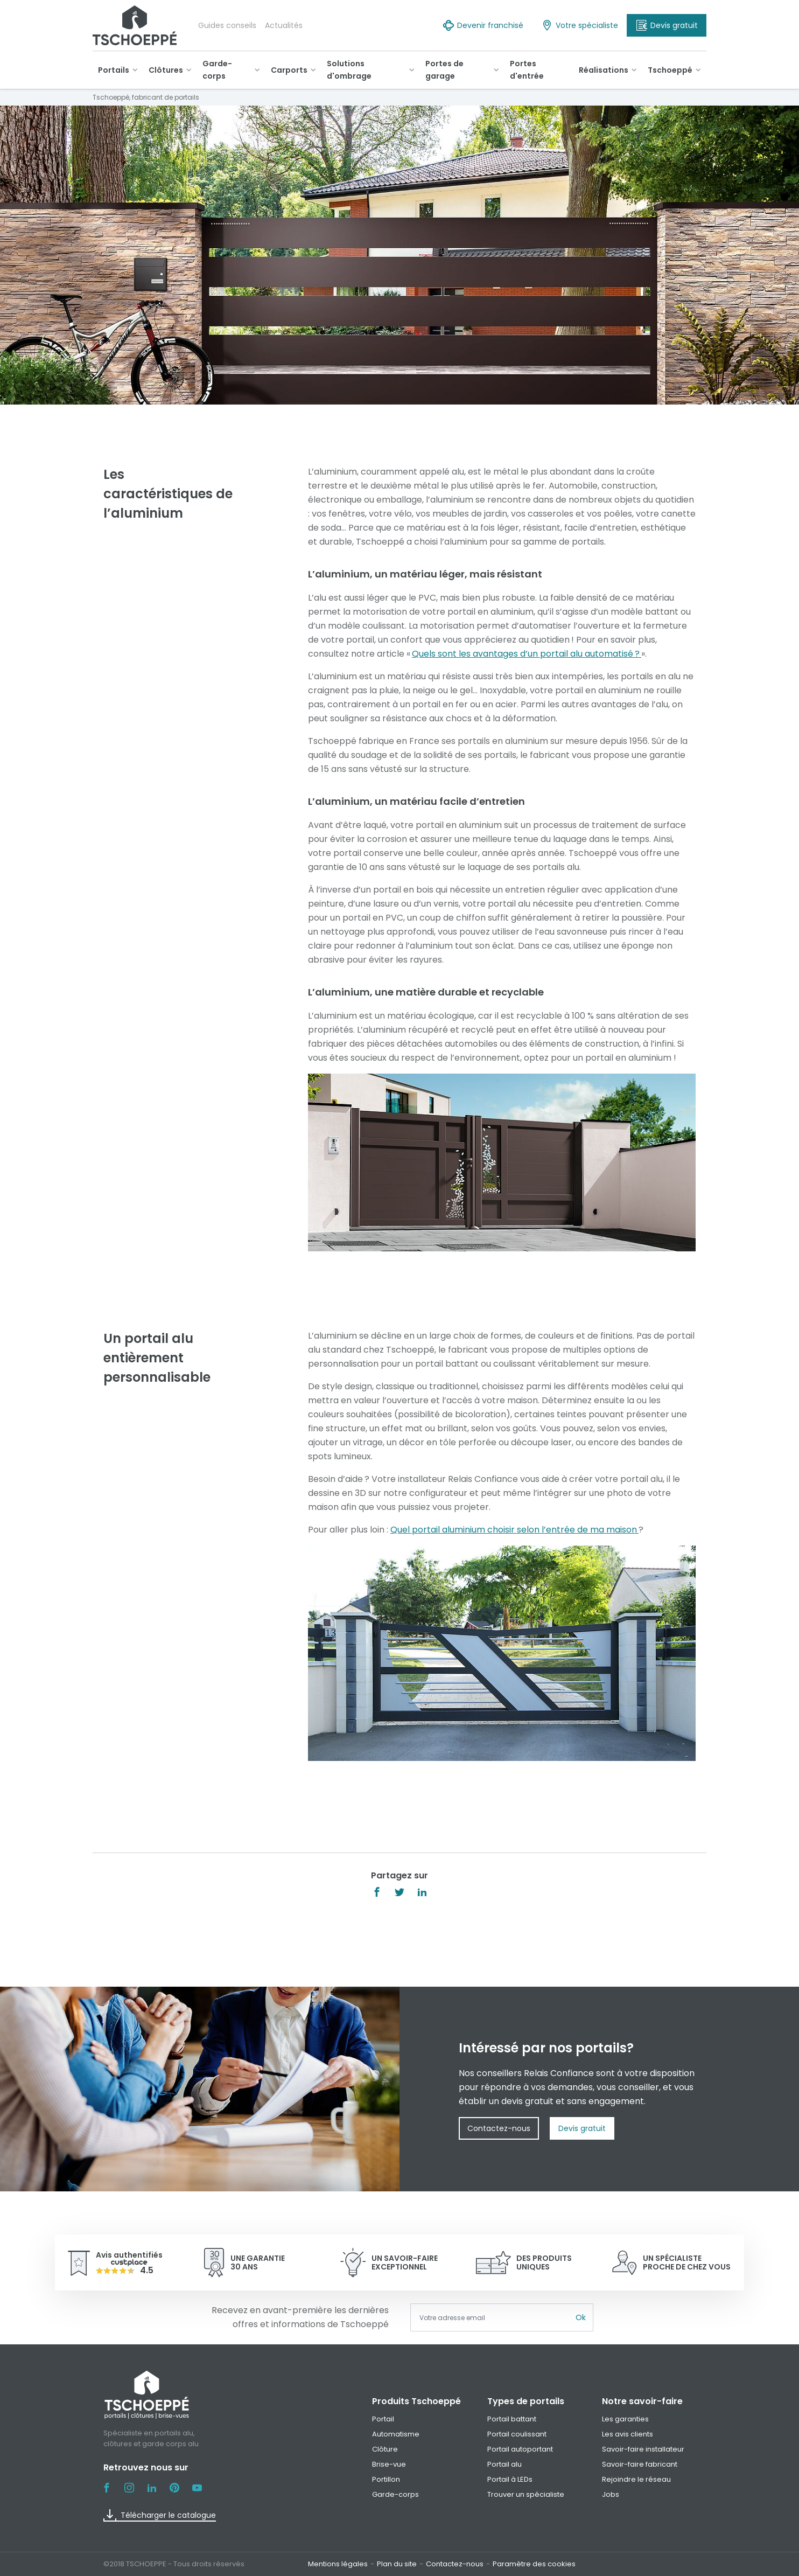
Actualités (284, 25)
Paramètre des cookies (534, 2564)
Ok (581, 2317)
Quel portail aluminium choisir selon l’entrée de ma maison (514, 1529)
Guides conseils (227, 25)
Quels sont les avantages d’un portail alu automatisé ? (526, 654)
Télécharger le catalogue (159, 2515)
